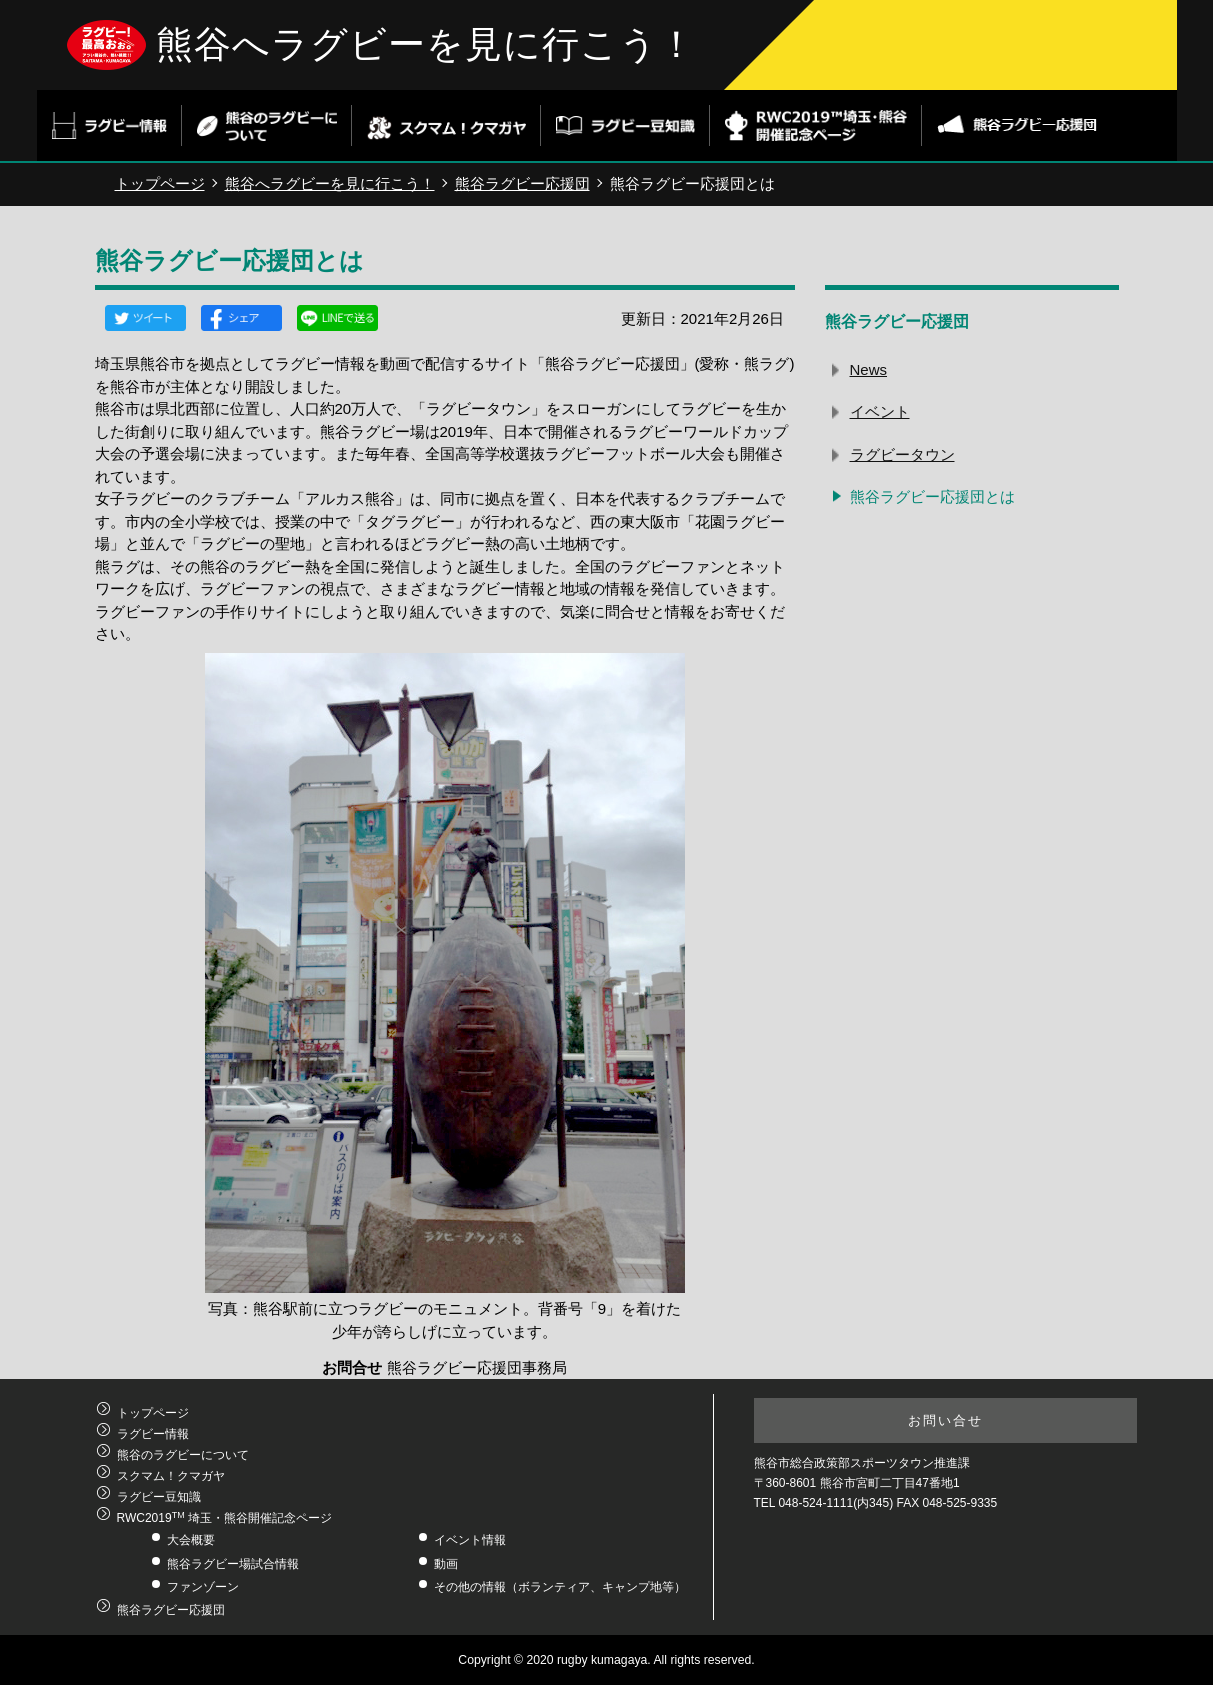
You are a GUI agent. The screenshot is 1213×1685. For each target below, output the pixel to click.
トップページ (160, 183)
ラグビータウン (902, 454)
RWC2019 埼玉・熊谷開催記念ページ (224, 1518)
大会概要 (191, 1540)
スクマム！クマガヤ (171, 1476)
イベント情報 (470, 1540)
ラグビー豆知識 (159, 1497)
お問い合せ (945, 1420)
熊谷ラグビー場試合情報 (233, 1564)
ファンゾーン (203, 1587)
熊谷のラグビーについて (183, 1455)
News (869, 369)
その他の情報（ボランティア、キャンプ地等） (560, 1587)
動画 (446, 1564)
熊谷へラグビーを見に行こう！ (426, 44)
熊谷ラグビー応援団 (522, 183)
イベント (880, 411)
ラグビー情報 (153, 1434)
